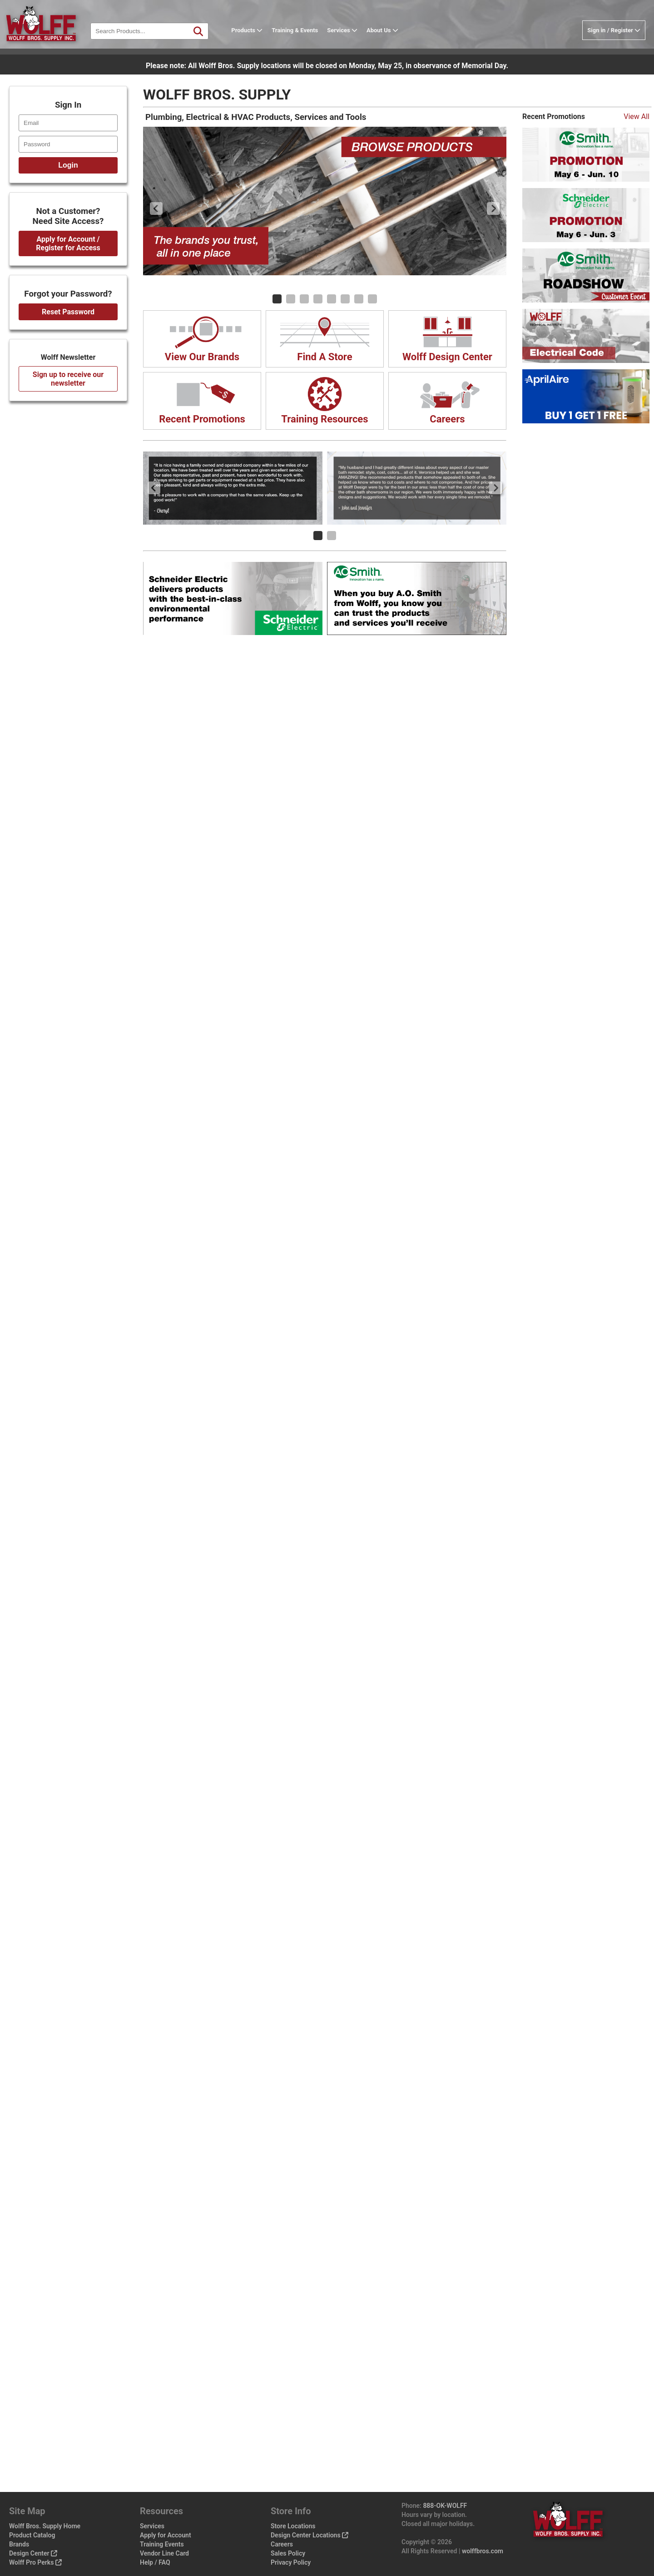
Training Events (162, 2544)
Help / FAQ (155, 2562)
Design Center (33, 2553)
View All (636, 116)
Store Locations (293, 2526)
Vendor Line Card (164, 2553)
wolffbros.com (482, 2551)
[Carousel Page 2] (290, 298)
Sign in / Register (613, 38)
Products (254, 38)
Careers (282, 2544)
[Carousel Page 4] (317, 298)
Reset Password (68, 312)
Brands (19, 2544)
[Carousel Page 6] (345, 298)
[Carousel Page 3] (304, 298)
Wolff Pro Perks (35, 2562)
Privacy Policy (291, 2562)
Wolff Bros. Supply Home (44, 2526)
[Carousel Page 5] (331, 298)
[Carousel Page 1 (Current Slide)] (277, 298)
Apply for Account (165, 2535)
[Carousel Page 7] (358, 298)
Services (350, 38)
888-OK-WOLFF (445, 2505)
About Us (390, 38)
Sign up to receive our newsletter (68, 378)
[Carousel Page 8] (372, 298)
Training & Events (302, 38)
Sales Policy (288, 2553)
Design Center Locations (309, 2535)
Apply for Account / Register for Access (68, 243)
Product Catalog (32, 2535)
